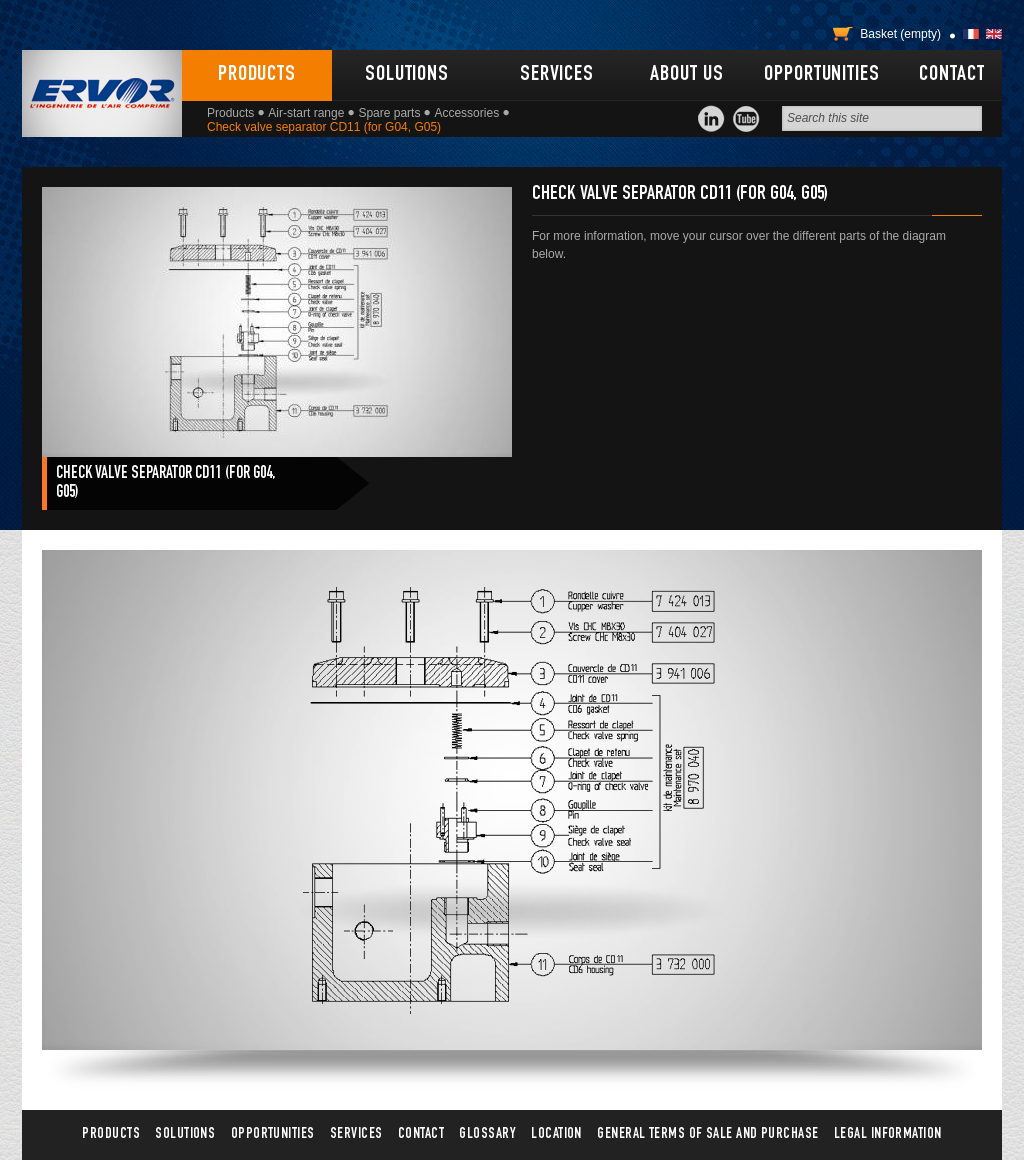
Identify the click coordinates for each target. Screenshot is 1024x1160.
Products (257, 75)
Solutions (407, 75)
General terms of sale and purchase (707, 1134)
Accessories (466, 113)
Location (556, 1134)
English (994, 34)
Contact (951, 75)
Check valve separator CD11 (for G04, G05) (165, 484)
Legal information (888, 1134)
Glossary (487, 1134)
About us (686, 75)
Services (557, 75)
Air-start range (306, 113)
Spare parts (389, 113)
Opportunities (821, 75)
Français (971, 34)
